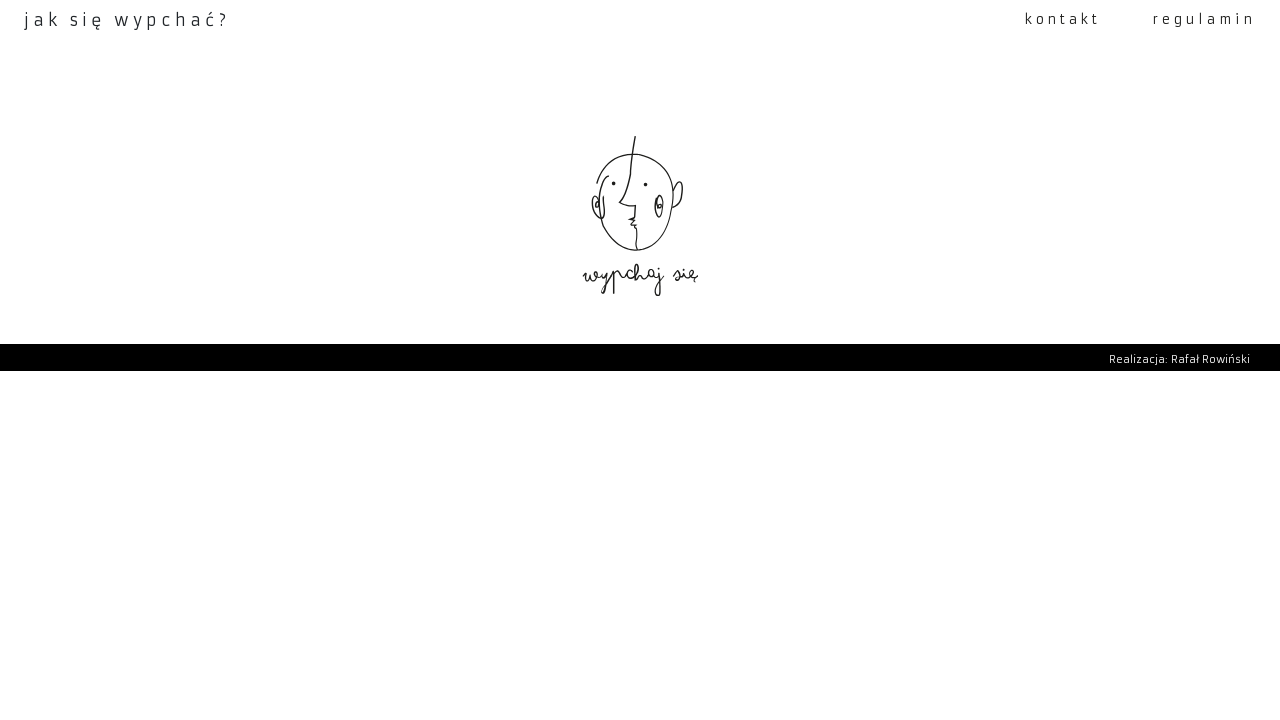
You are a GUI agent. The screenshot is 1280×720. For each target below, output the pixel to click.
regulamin (1204, 19)
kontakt (1063, 19)
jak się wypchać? (127, 20)
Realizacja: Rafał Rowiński (1179, 359)
